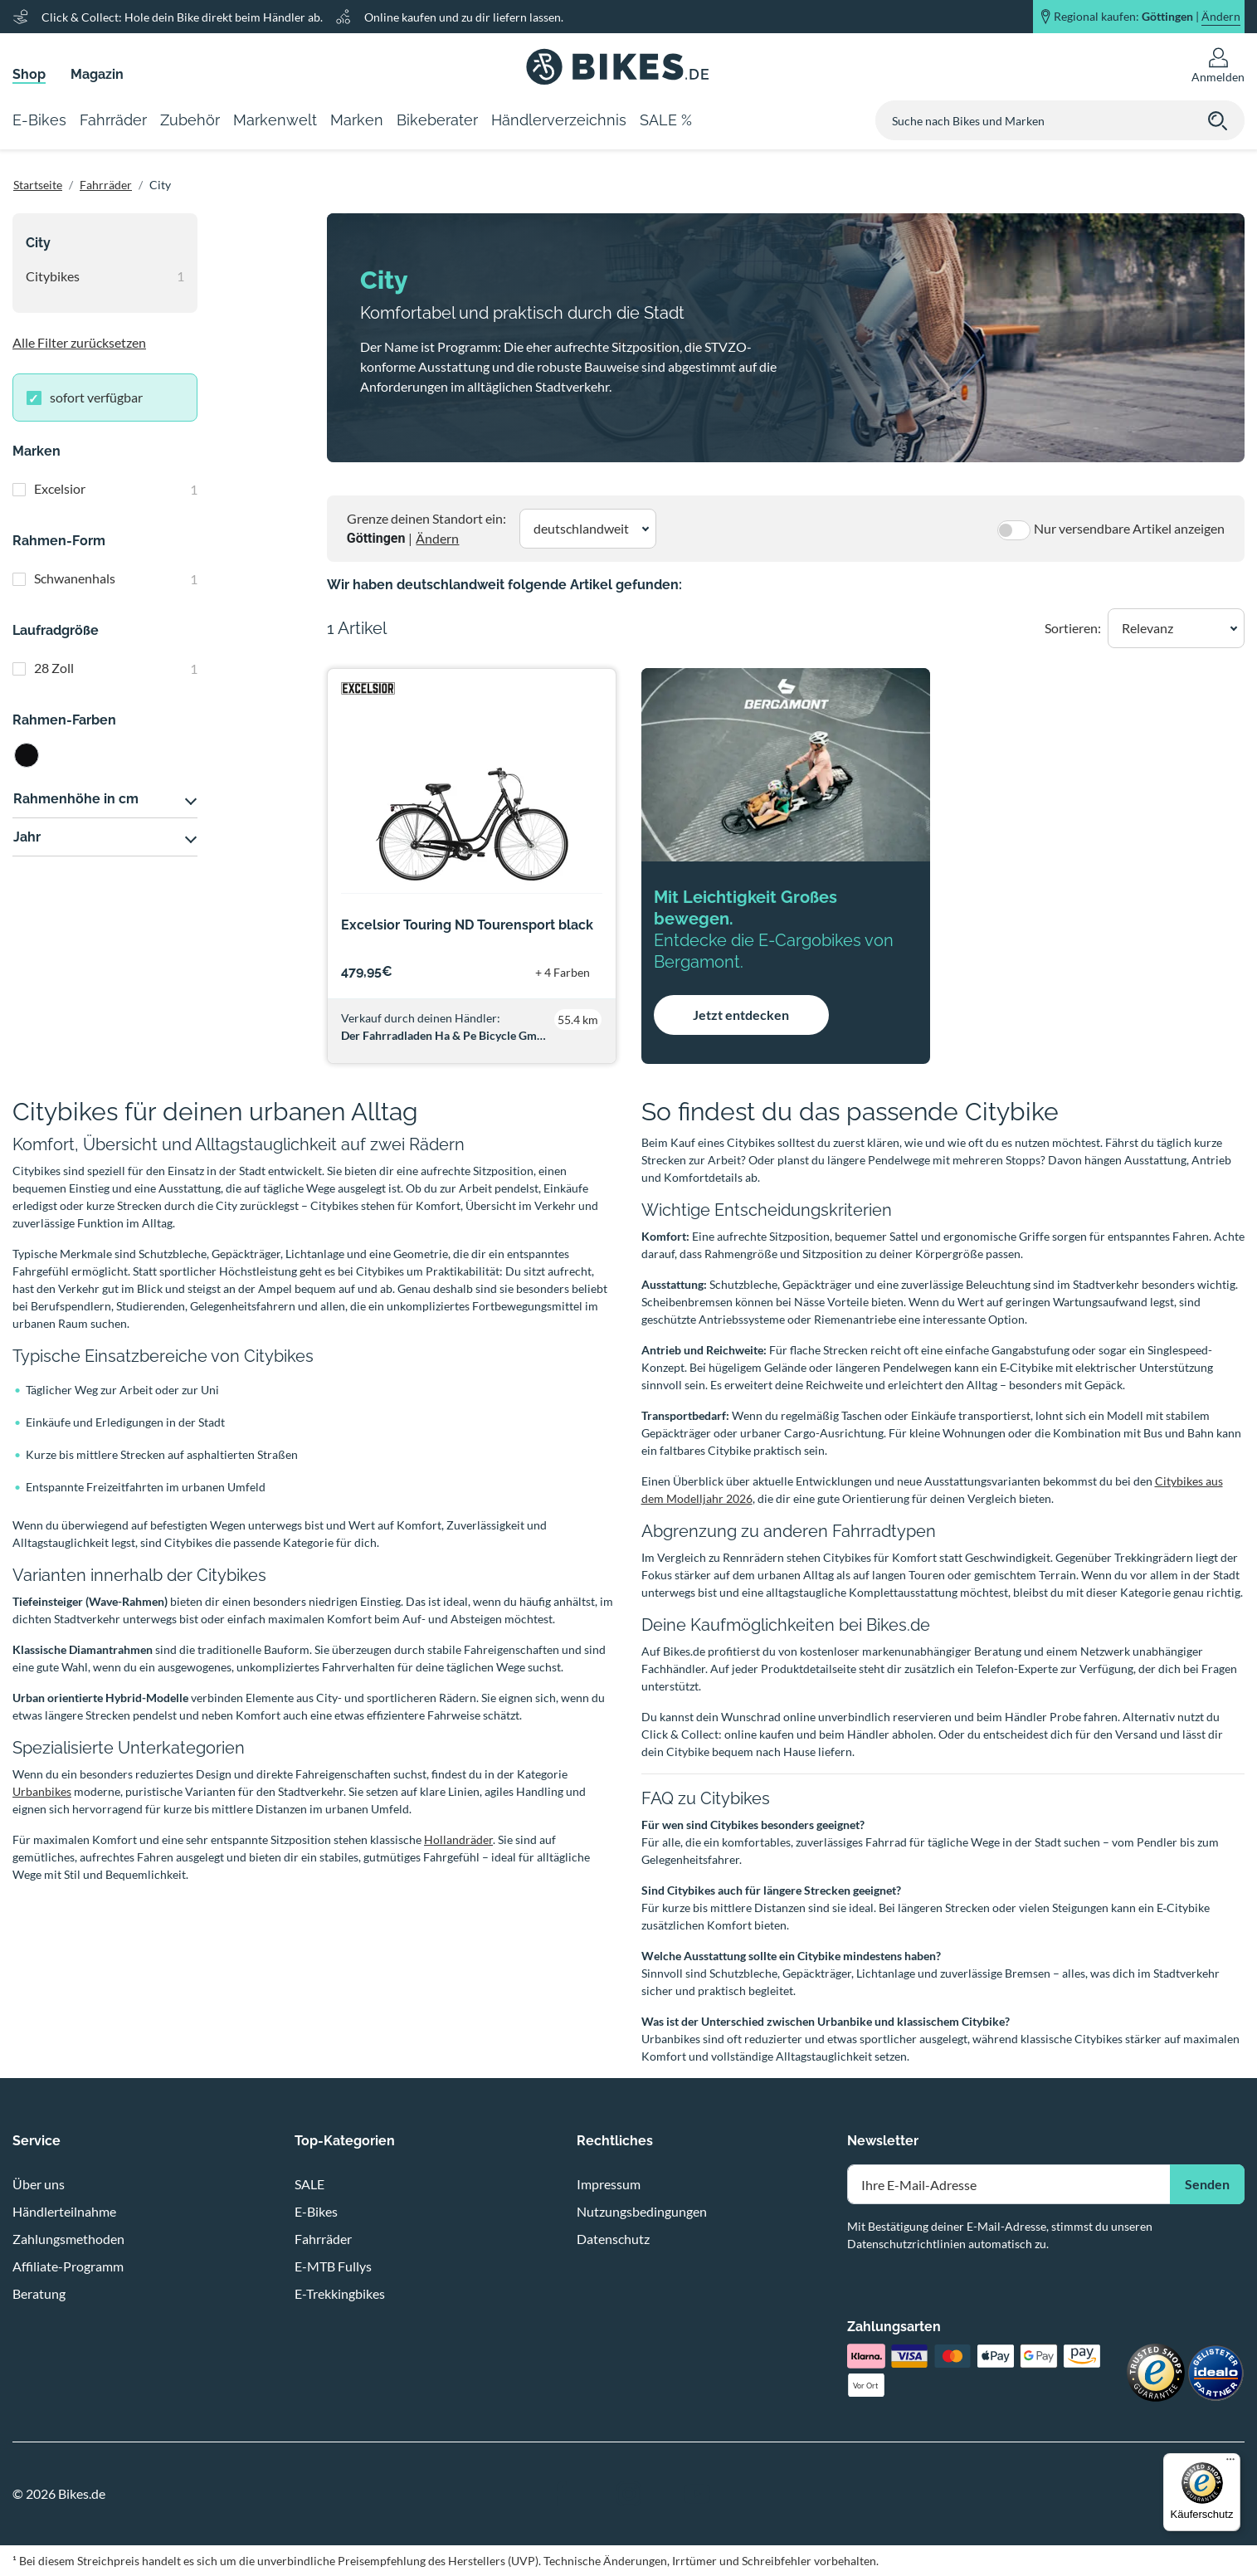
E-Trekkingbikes (340, 2293)
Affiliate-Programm (68, 2266)
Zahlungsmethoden (68, 2239)
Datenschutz (613, 2239)
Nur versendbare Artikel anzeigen (1129, 528)
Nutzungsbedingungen (642, 2211)
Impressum (609, 2184)
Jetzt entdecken (741, 1014)
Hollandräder (458, 1839)
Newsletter (882, 2141)
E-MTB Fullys (333, 2266)
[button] (587, 529)
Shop (29, 74)
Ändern (437, 538)
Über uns (38, 2184)
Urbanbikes (41, 1791)
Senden (1207, 2184)
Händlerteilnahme (64, 2211)
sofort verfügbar (96, 397)
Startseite (37, 185)
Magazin (97, 74)
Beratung (39, 2293)
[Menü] (1230, 2463)
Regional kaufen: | (1147, 16)
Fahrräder (106, 185)
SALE (309, 2184)
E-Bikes (316, 2211)
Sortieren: (1073, 628)
